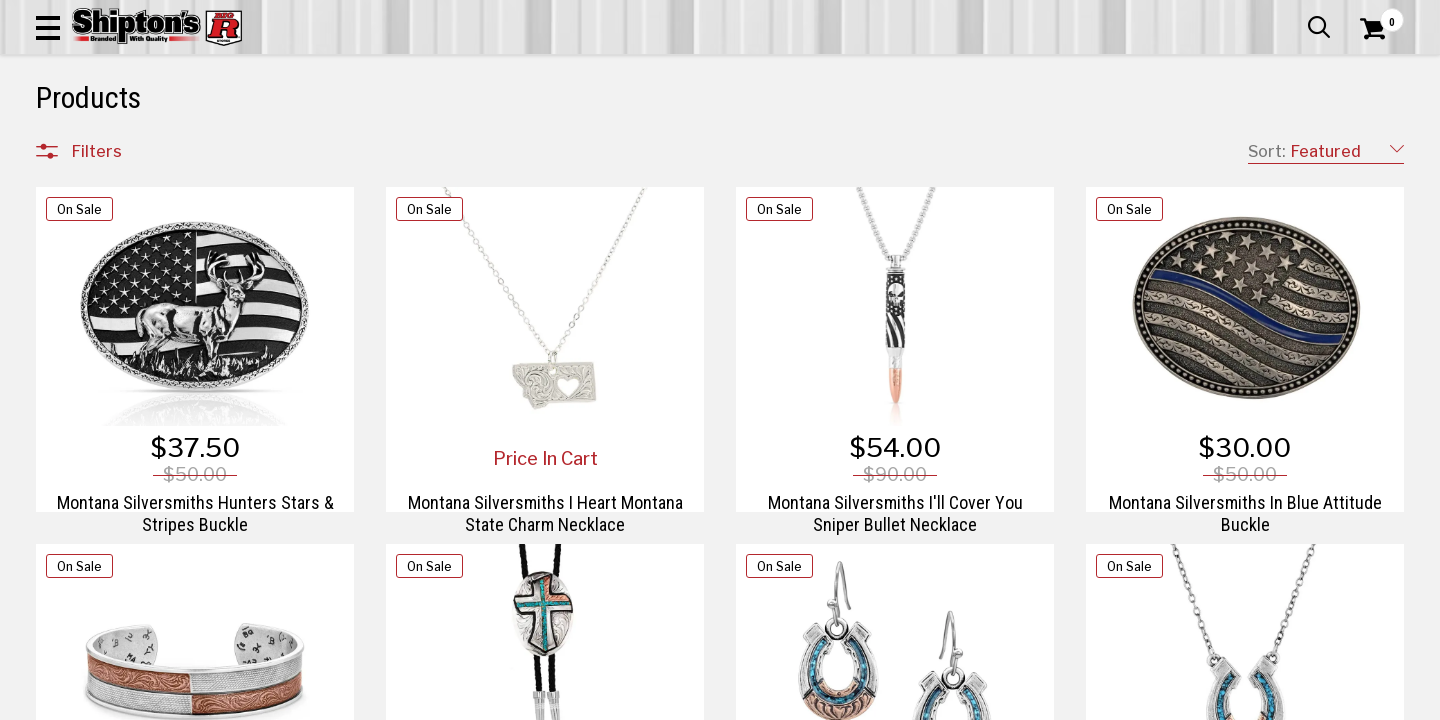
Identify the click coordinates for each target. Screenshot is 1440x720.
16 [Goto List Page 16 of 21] (1023, 700)
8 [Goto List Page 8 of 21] (783, 700)
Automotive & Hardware (344, 146)
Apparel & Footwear (142, 146)
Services (1376, 15)
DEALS (1367, 146)
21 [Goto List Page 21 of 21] (1173, 700)
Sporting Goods (1261, 146)
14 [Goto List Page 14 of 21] (963, 700)
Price (89, 566)
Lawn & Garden (982, 146)
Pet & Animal (1118, 146)
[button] (788, 72)
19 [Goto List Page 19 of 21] (1113, 700)
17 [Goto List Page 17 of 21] (1053, 700)
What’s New (1292, 15)
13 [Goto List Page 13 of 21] (933, 700)
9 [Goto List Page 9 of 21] (813, 700)
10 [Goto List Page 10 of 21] (843, 700)
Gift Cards (1204, 15)
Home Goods (651, 146)
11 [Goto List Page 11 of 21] (873, 700)
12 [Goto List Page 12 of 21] (903, 700)
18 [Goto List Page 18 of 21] (1083, 700)
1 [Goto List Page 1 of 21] (723, 700)
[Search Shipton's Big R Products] (652, 72)
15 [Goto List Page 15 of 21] (993, 700)
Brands (96, 524)
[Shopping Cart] (1370, 72)
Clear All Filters (81, 188)
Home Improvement (812, 146)
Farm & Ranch (514, 146)
